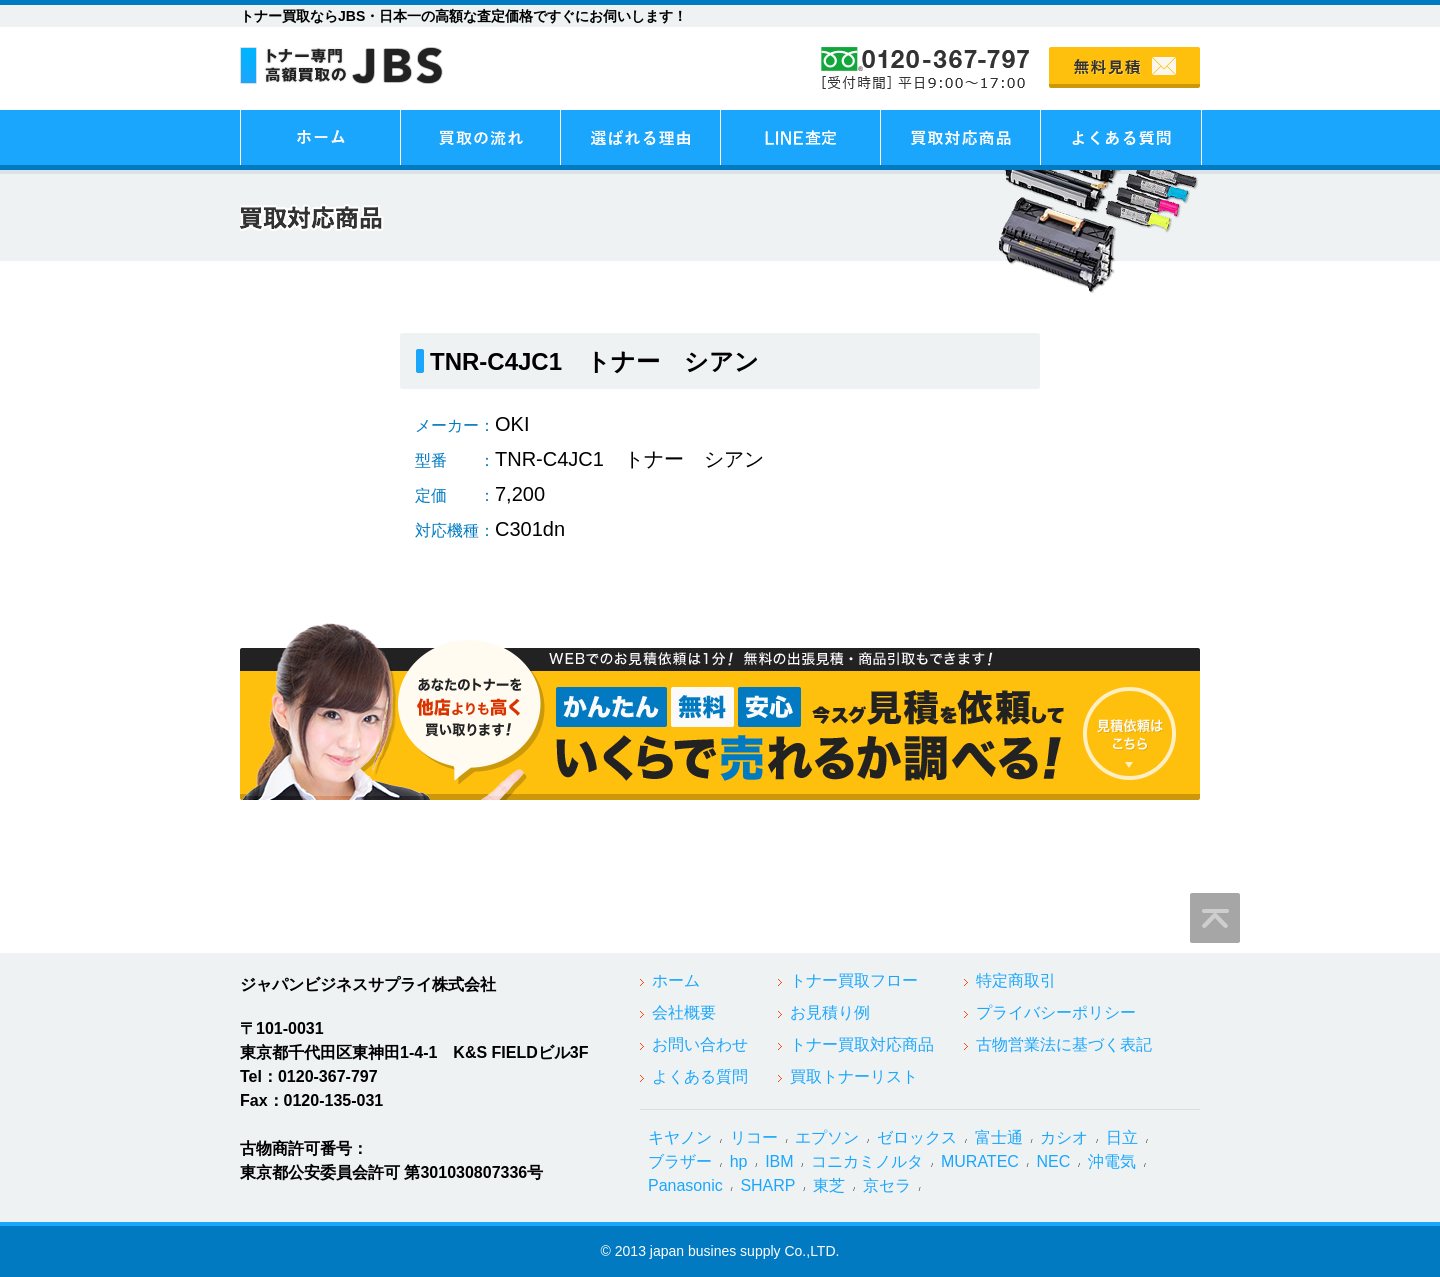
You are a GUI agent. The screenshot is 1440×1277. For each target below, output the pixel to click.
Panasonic (685, 1185)
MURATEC (980, 1161)
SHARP (767, 1185)
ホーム (676, 980)
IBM (779, 1161)
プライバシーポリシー (1056, 1012)
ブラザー (680, 1161)
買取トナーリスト (854, 1076)
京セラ (887, 1185)
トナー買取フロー (854, 980)
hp (739, 1161)
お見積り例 (830, 1012)
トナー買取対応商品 (862, 1044)
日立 (1122, 1137)
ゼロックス (917, 1137)
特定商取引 (1016, 980)
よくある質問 (700, 1076)
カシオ (1064, 1137)
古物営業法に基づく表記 (1064, 1044)
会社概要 (684, 1012)
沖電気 (1112, 1161)
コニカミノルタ (867, 1161)
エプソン (827, 1137)
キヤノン (680, 1137)
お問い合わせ (700, 1044)
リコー (754, 1137)
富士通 (999, 1137)
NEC (1054, 1161)
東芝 (829, 1185)
